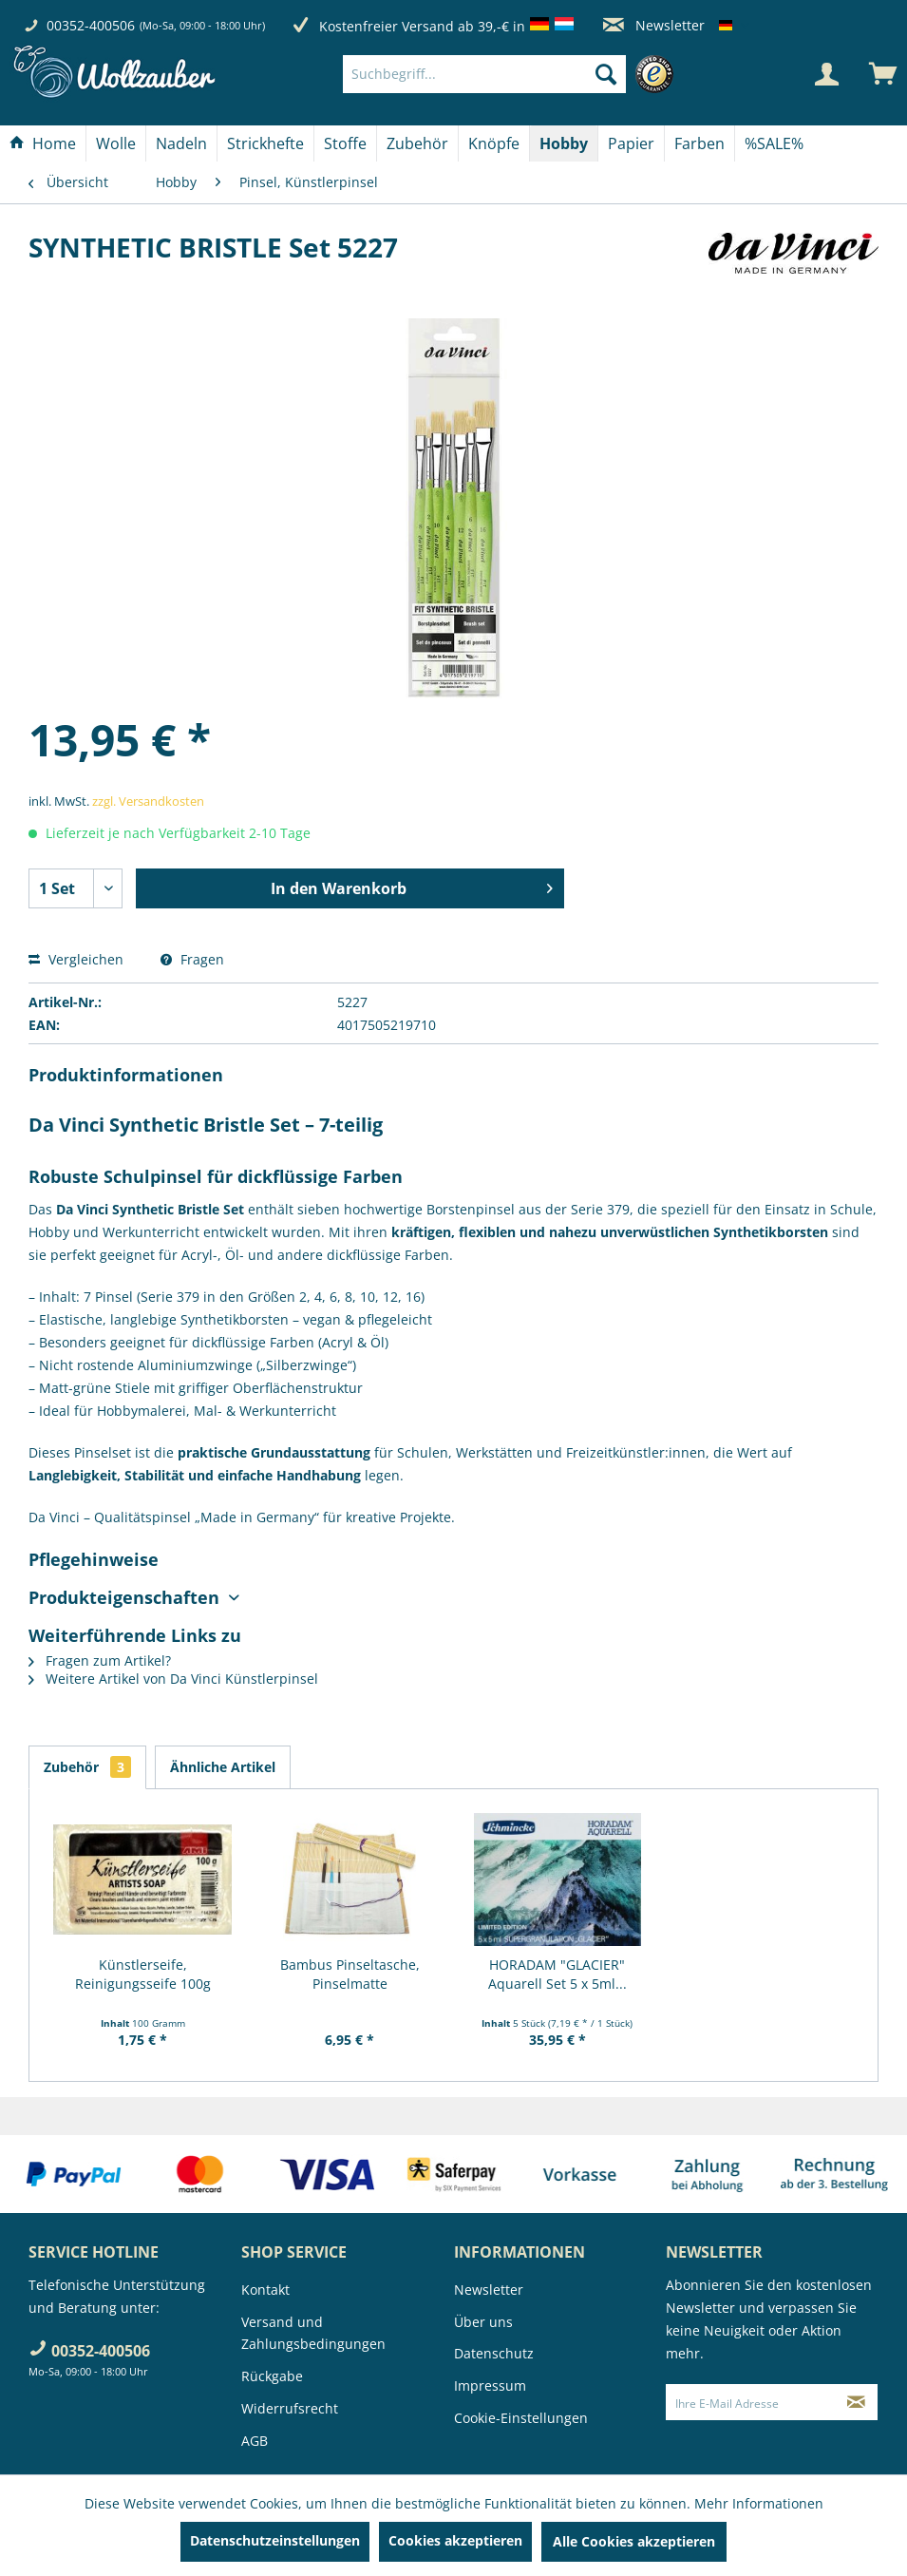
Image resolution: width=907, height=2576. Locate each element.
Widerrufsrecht (289, 2408)
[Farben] (699, 143)
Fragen (192, 959)
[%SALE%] (774, 143)
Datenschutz (494, 2353)
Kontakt (265, 2289)
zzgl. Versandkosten (148, 801)
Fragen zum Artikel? (99, 1660)
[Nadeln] (181, 143)
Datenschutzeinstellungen (275, 2540)
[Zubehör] (417, 143)
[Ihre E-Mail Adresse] (751, 2402)
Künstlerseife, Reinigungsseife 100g (143, 1974)
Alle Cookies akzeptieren (634, 2541)
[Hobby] (563, 143)
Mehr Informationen (758, 2503)
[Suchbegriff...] (484, 74)
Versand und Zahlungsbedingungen (313, 2333)
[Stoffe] (345, 143)
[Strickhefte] (265, 143)
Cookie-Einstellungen (521, 2418)
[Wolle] (115, 143)
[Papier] (631, 143)
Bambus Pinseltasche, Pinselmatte (350, 1974)
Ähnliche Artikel (222, 1767)
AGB (254, 2441)
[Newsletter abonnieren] (856, 2402)
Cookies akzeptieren (455, 2540)
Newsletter (654, 25)
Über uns (483, 2322)
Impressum (490, 2385)
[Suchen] (606, 74)
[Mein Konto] (826, 74)
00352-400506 (91, 25)
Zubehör (87, 1767)
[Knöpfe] (494, 143)
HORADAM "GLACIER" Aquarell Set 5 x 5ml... (557, 1974)
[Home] (42, 143)
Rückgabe (272, 2376)
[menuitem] (513, 74)
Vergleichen (75, 959)
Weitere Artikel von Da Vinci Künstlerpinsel (173, 1679)
